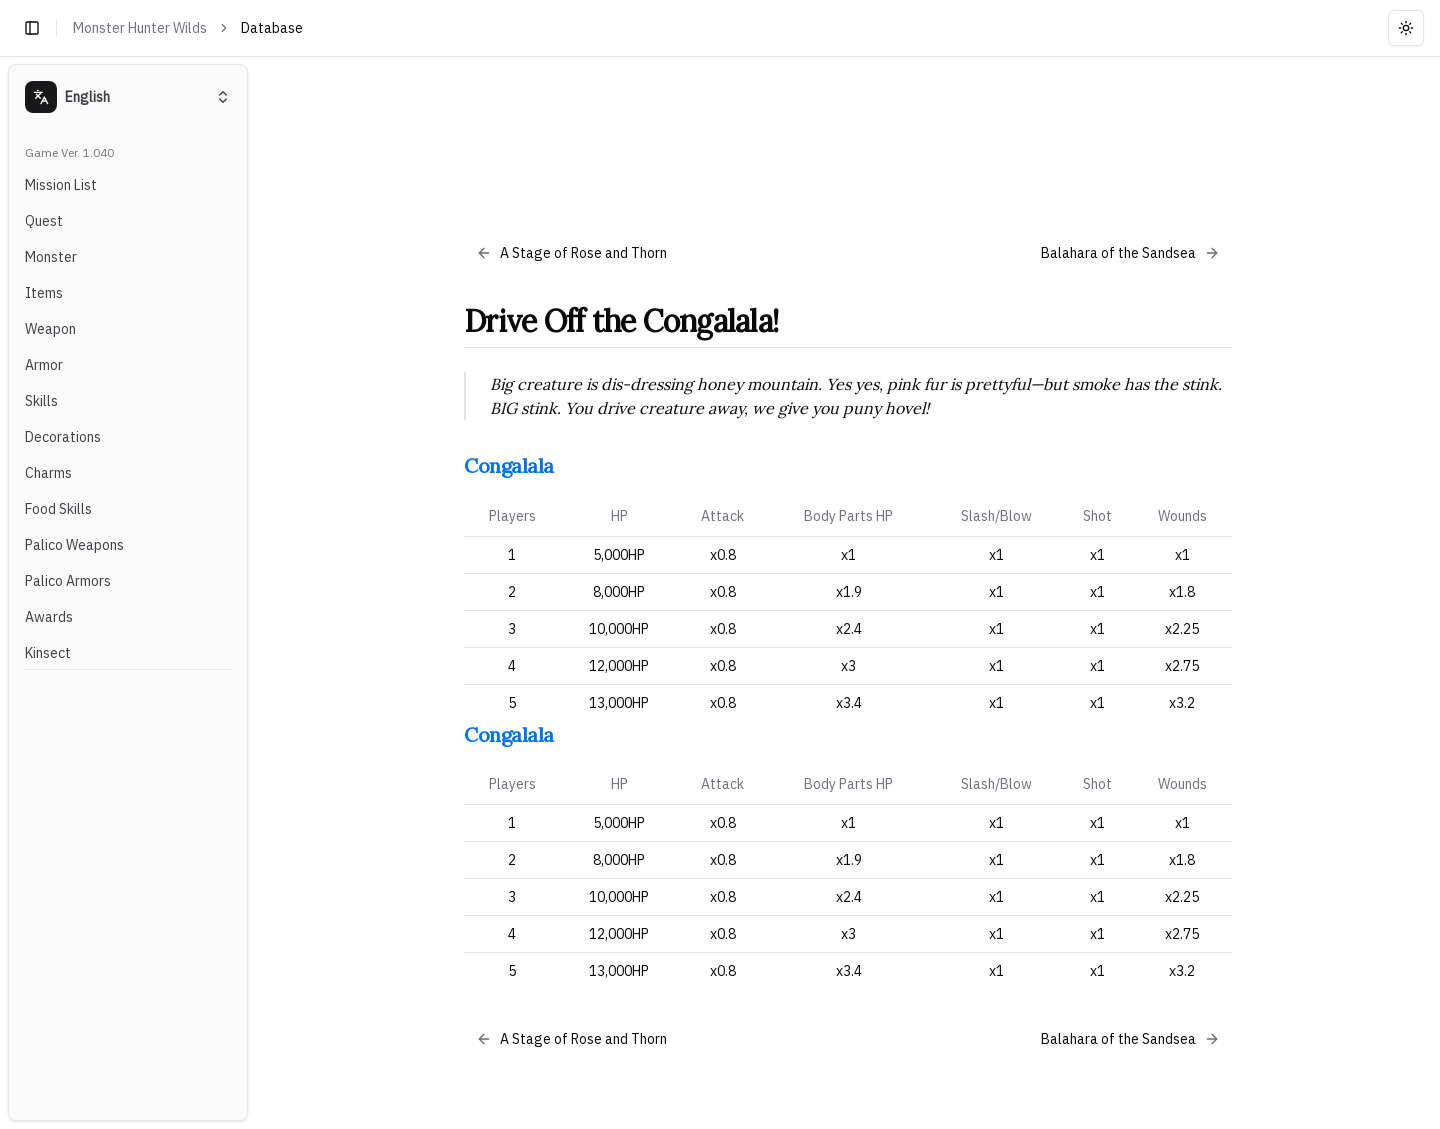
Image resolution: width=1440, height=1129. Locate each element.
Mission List (61, 185)
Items (44, 293)
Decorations (63, 437)
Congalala (509, 465)
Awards (49, 617)
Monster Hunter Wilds (140, 28)
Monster (51, 257)
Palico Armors (68, 581)
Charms (48, 473)
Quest (44, 221)
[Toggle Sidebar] (256, 592)
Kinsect (48, 653)
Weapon (50, 329)
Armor (44, 365)
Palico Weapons (74, 545)
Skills (41, 401)
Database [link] (272, 28)
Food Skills (58, 509)
